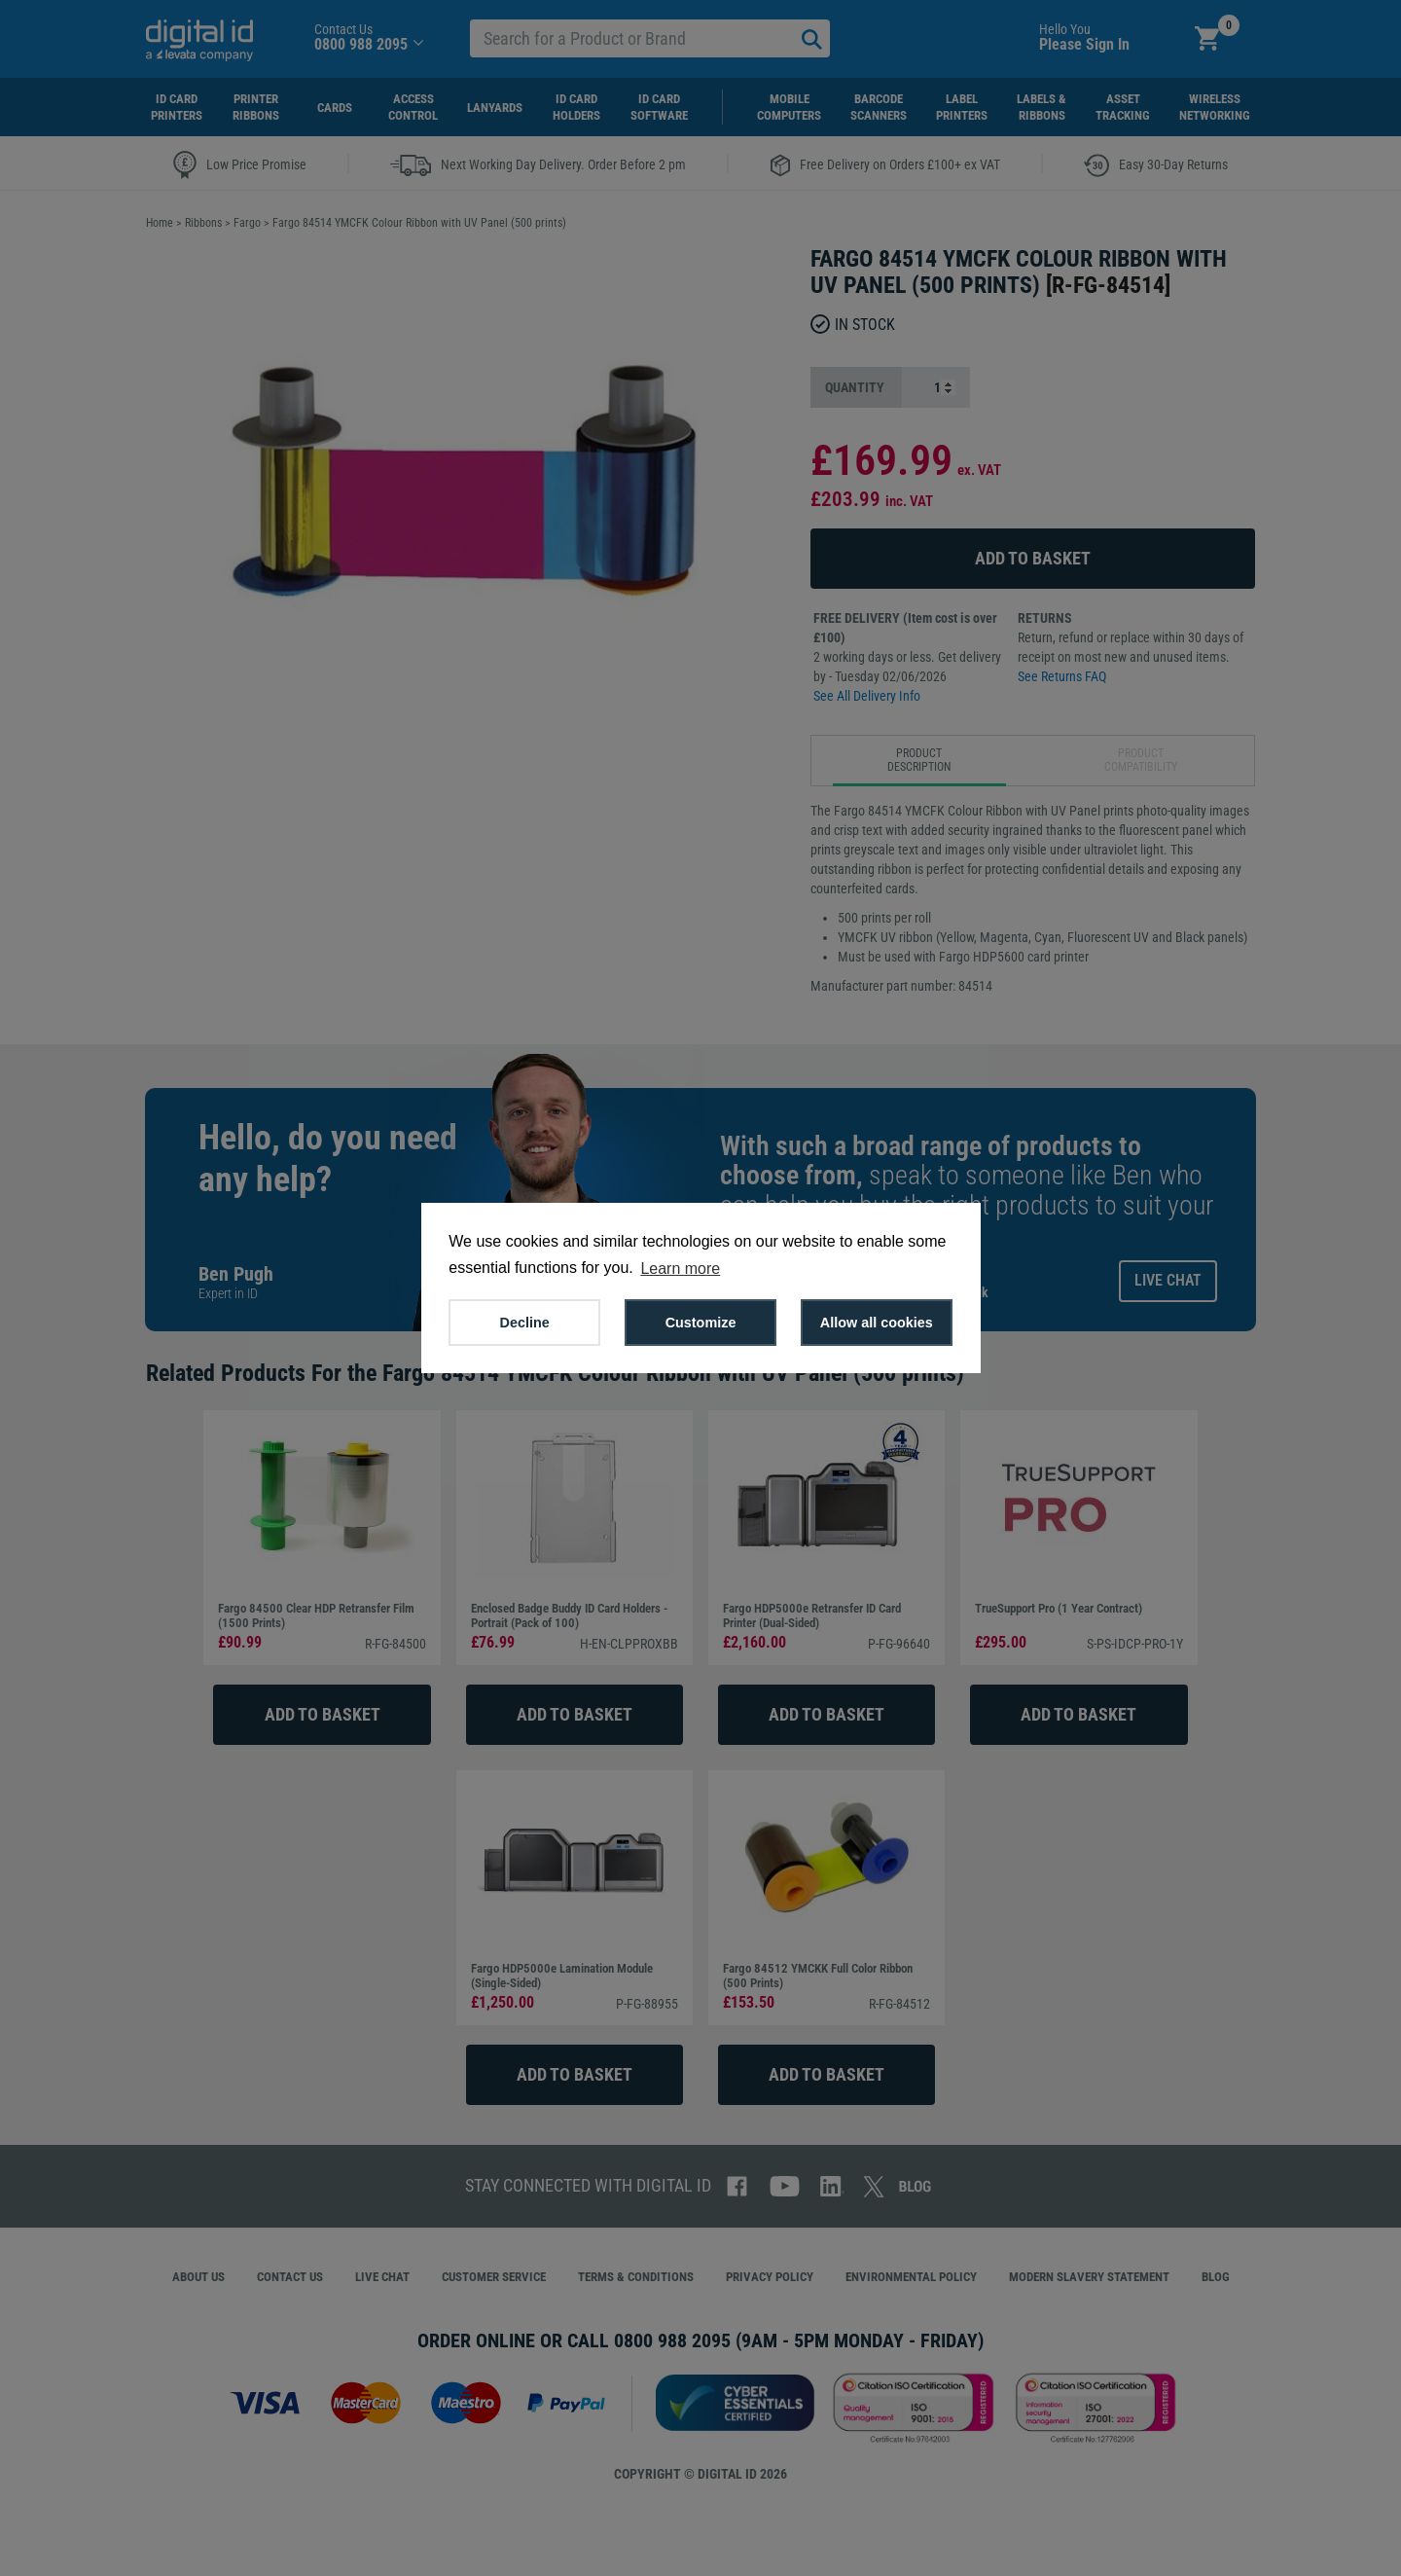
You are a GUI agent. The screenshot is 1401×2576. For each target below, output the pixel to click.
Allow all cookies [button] (876, 1322)
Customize (700, 1322)
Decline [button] (525, 1322)
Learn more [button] (680, 1268)
